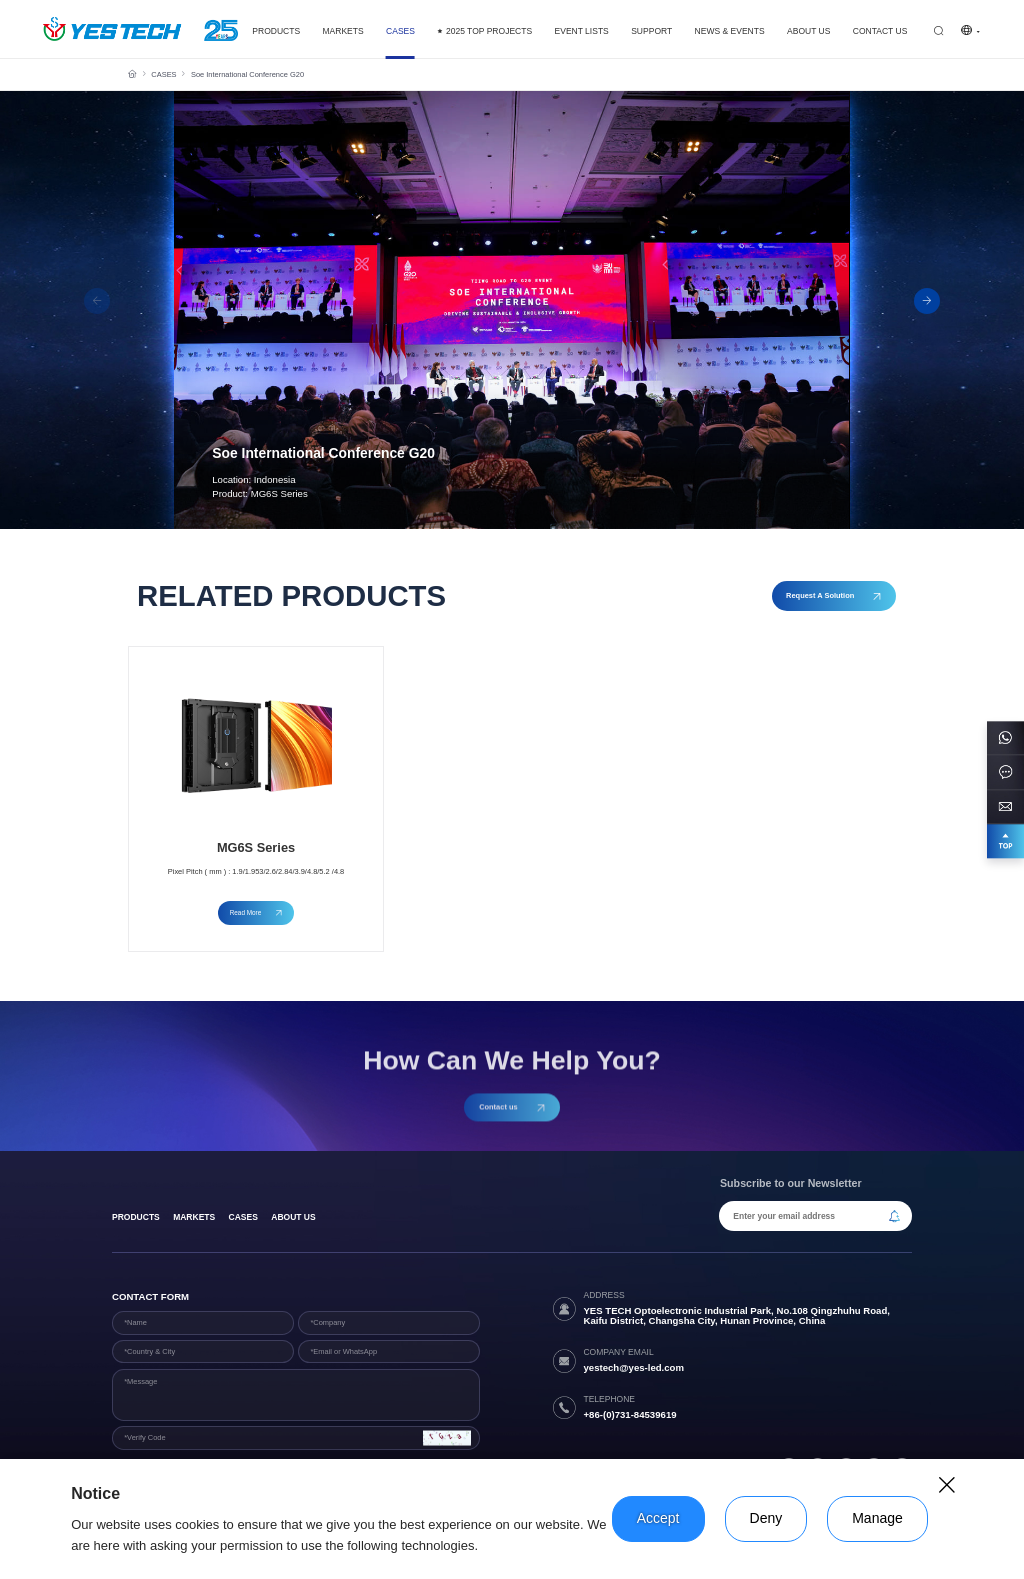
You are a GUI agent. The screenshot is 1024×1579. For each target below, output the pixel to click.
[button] (927, 301)
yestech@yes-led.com (633, 1367)
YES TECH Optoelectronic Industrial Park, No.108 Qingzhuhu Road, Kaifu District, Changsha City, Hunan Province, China (736, 1316)
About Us (293, 1217)
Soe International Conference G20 (247, 74)
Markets (194, 1217)
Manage (877, 1518)
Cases (243, 1217)
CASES (163, 74)
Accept (658, 1518)
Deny (766, 1518)
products (136, 1217)
